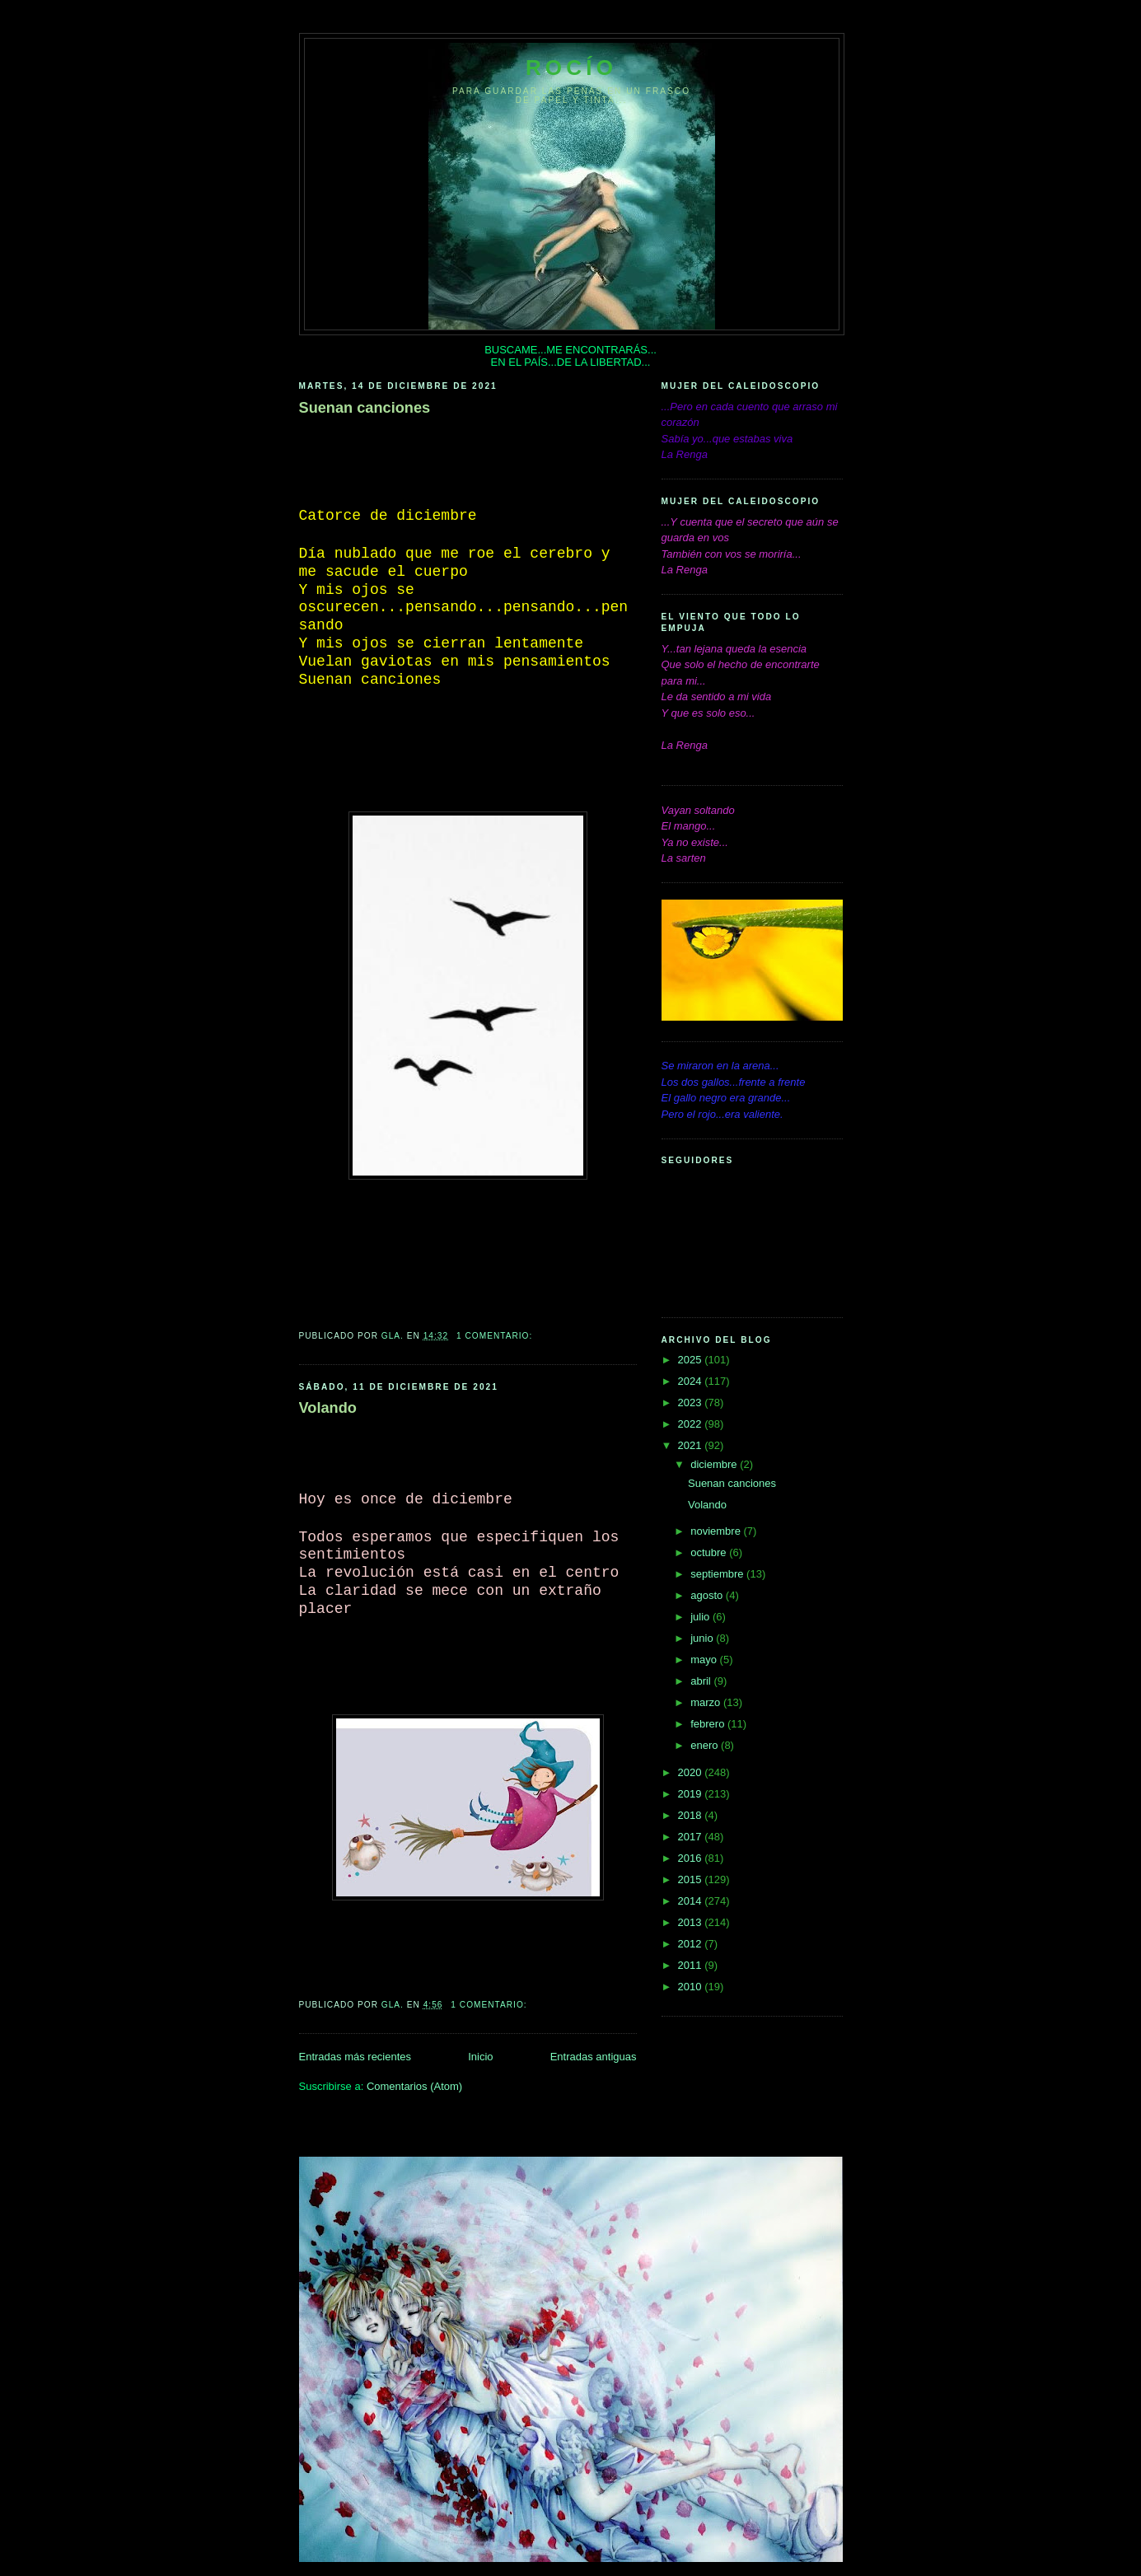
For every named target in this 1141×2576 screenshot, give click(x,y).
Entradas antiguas (593, 2056)
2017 (691, 1836)
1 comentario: (495, 1335)
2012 (691, 1944)
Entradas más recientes (355, 2056)
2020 (691, 1772)
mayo (704, 1659)
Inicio (480, 2056)
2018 (691, 1815)
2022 (691, 1424)
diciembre (715, 1464)
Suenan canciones (365, 408)
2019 (691, 1794)
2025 (691, 1359)
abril (701, 1681)
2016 (691, 1858)
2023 (691, 1402)
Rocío (571, 67)
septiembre (718, 1574)
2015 (691, 1879)
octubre (709, 1552)
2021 (691, 1445)
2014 (691, 1901)
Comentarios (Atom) (414, 2086)
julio (701, 1617)
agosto (708, 1595)
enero (705, 1745)
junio (703, 1638)
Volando (328, 1408)
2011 (691, 1965)
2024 (691, 1381)
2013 (691, 1922)
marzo (706, 1702)
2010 (691, 1986)
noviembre (716, 1531)
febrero (708, 1724)
